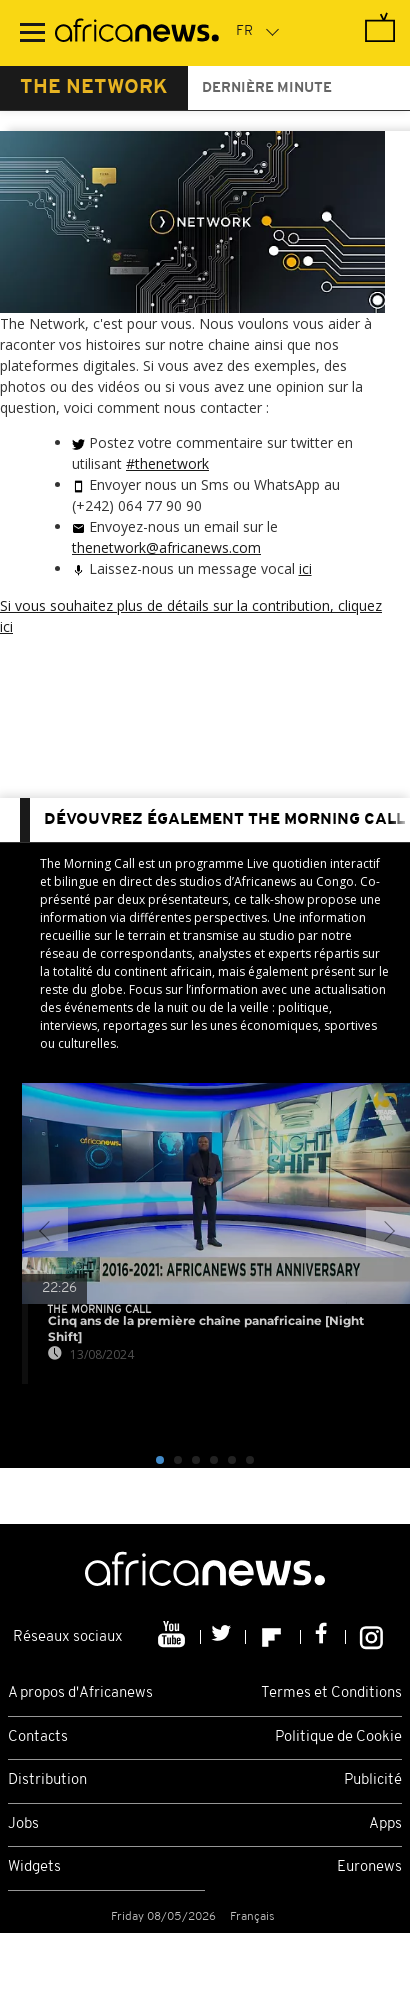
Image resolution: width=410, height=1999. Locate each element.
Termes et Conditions (331, 1693)
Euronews (369, 1867)
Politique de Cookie (338, 1737)
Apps (385, 1824)
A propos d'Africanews (80, 1693)
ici (305, 568)
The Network (94, 88)
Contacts (38, 1737)
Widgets (34, 1867)
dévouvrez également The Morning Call (224, 820)
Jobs (23, 1824)
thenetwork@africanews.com (166, 547)
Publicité (373, 1780)
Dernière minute (267, 88)
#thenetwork (167, 463)
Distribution (47, 1780)
